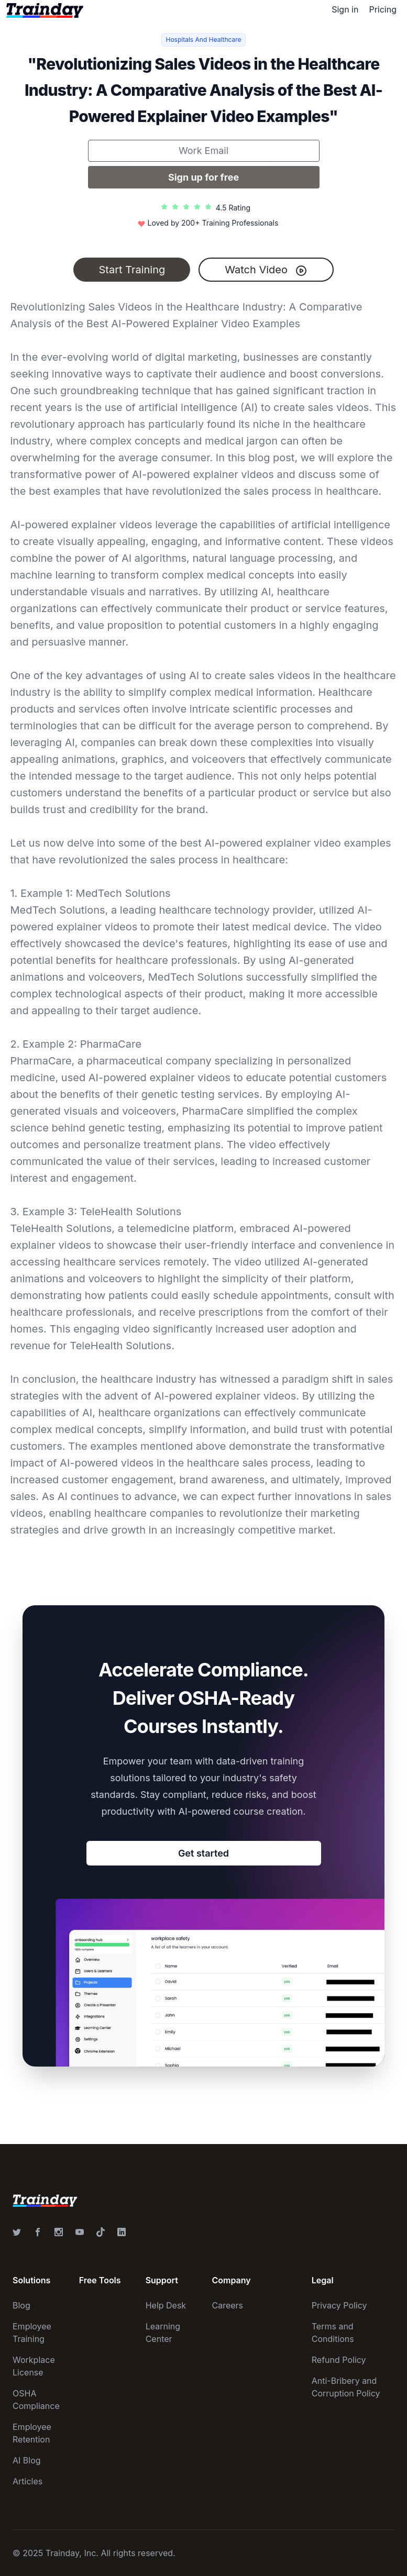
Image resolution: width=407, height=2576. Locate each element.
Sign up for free (203, 177)
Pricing (383, 9)
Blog (21, 2305)
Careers (228, 2305)
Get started (203, 1853)
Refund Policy (339, 2360)
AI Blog (27, 2460)
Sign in (345, 9)
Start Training (131, 269)
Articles (27, 2481)
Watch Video (266, 270)
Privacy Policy (339, 2305)
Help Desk (166, 2305)
